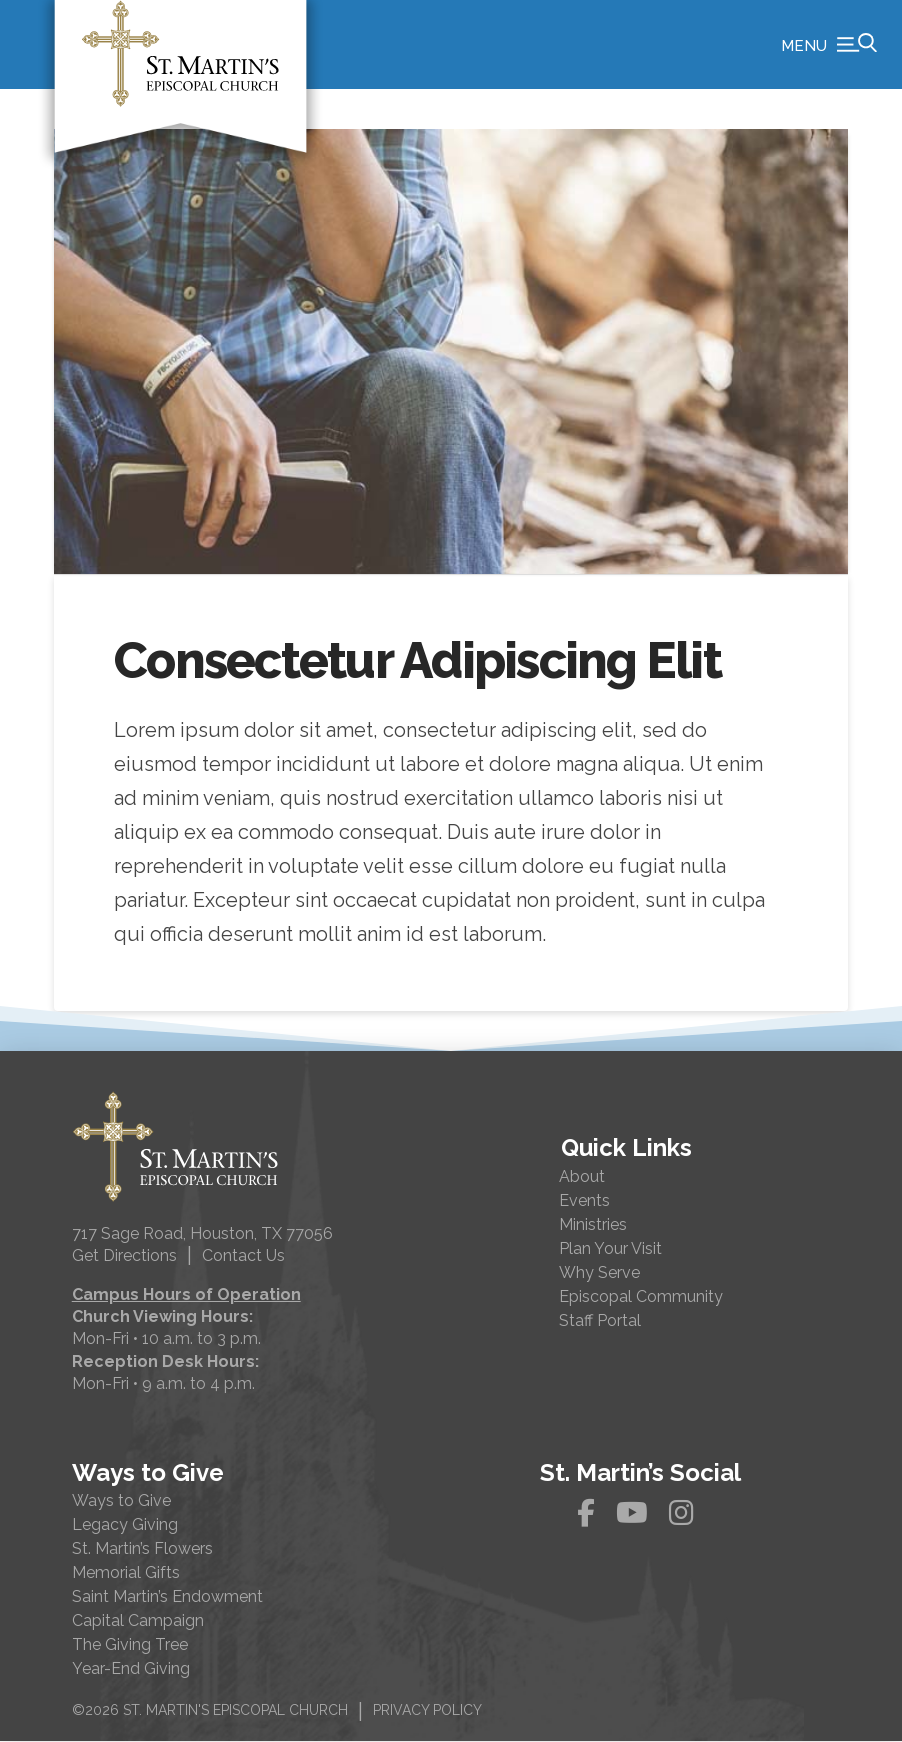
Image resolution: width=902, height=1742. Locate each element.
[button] (829, 45)
